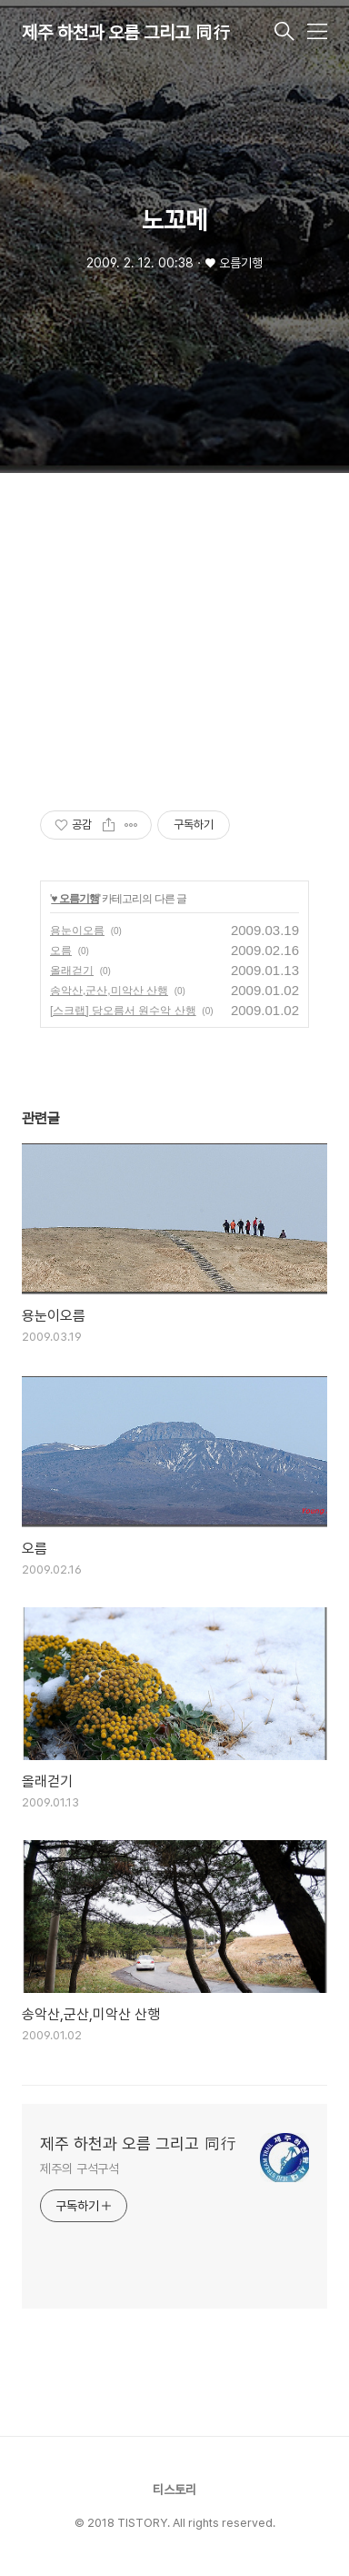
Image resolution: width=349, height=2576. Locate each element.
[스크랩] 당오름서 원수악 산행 (123, 1010)
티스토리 (174, 2489)
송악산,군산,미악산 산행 (109, 990)
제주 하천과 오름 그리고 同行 (126, 33)
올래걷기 (72, 970)
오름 (61, 950)
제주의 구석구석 (79, 2168)
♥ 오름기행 (74, 898)
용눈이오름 (77, 930)
